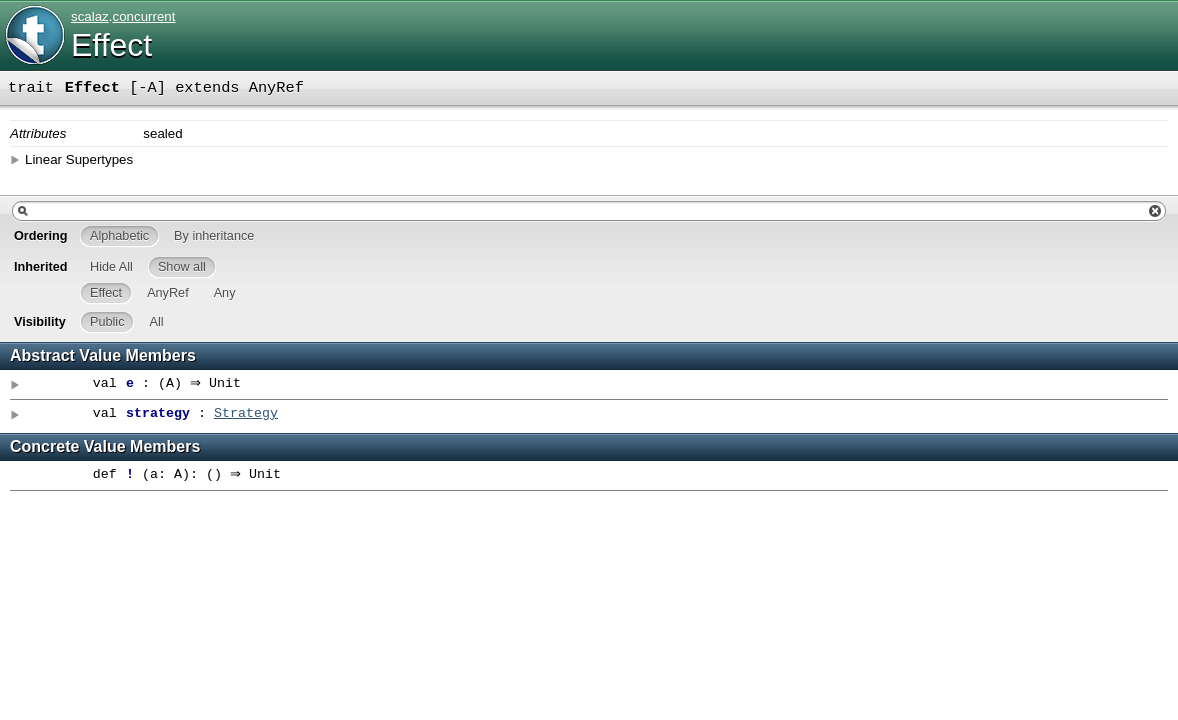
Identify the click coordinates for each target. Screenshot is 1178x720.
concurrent (143, 16)
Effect (111, 45)
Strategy (246, 414)
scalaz (90, 16)
